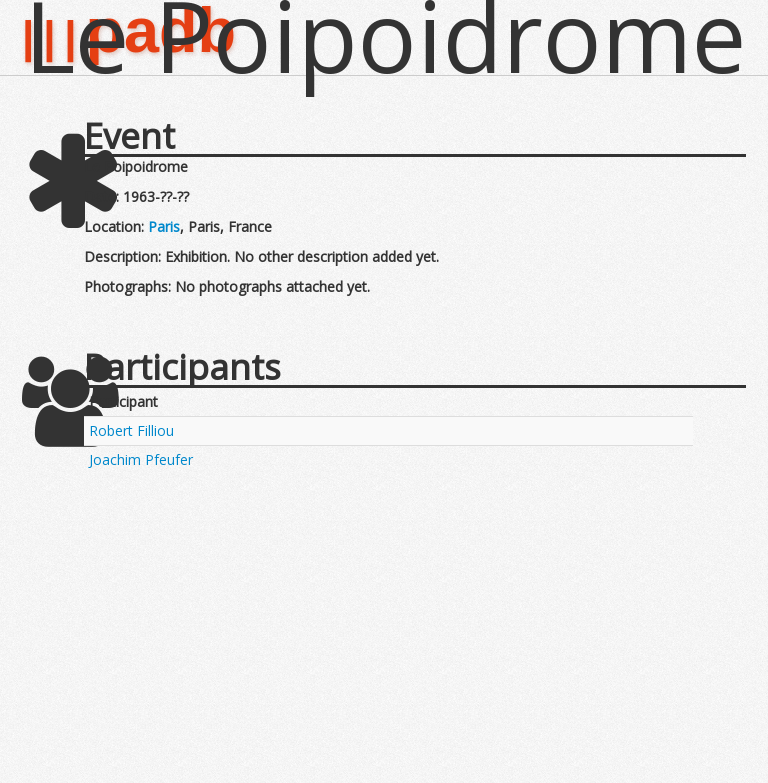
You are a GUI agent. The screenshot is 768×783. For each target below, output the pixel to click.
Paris (164, 226)
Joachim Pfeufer (141, 459)
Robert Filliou (131, 430)
